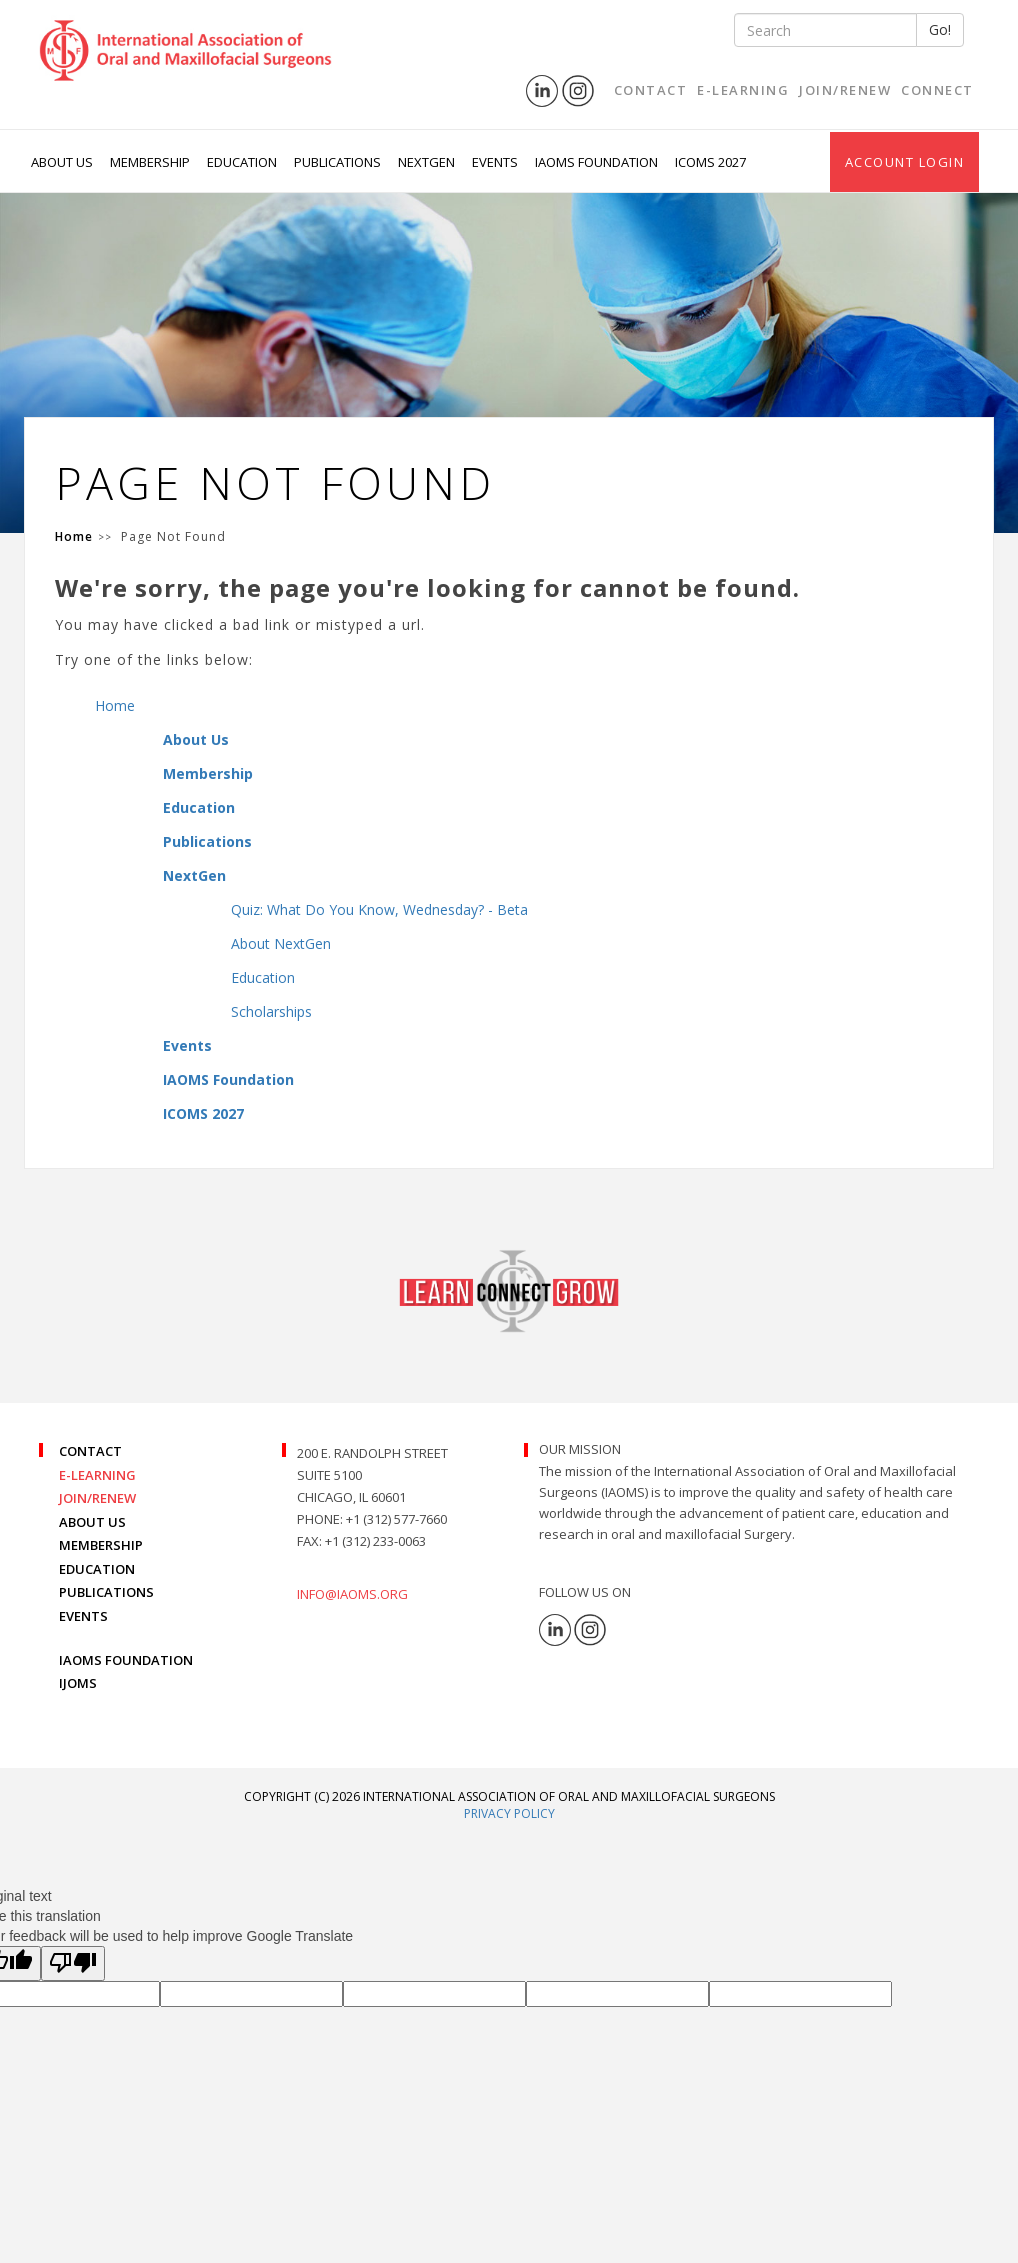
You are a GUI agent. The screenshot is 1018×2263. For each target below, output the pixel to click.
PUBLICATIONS (106, 1592)
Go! (940, 29)
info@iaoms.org (352, 1594)
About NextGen (281, 943)
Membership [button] (151, 162)
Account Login (905, 162)
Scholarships (271, 1011)
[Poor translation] (73, 1963)
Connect (937, 90)
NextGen (194, 875)
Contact (651, 90)
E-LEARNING (97, 1475)
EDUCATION (97, 1569)
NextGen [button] (428, 162)
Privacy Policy (509, 1813)
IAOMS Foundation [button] (598, 162)
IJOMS (78, 1683)
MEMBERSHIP (101, 1545)
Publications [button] (339, 162)
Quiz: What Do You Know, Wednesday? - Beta (379, 909)
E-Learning (743, 90)
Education (199, 807)
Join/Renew (845, 90)
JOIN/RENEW (97, 1498)
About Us (196, 739)
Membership (208, 773)
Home (115, 705)
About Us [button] (63, 162)
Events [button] (496, 162)
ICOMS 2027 (710, 162)
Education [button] (243, 162)
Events (187, 1045)
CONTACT (90, 1451)
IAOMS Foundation (228, 1079)
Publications (207, 841)
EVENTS (83, 1616)
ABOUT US (92, 1522)
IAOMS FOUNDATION (126, 1660)
